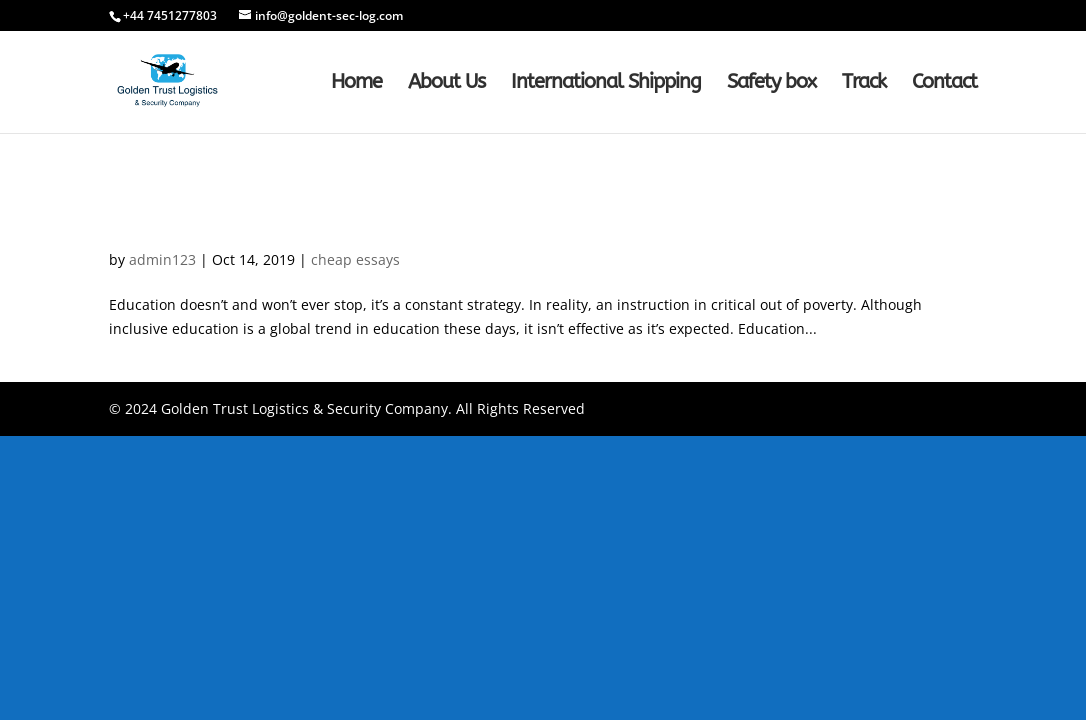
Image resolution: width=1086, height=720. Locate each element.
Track (864, 84)
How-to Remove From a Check (276, 225)
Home (356, 84)
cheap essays (355, 259)
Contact (944, 84)
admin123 (162, 259)
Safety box (771, 84)
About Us (446, 84)
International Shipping (606, 84)
